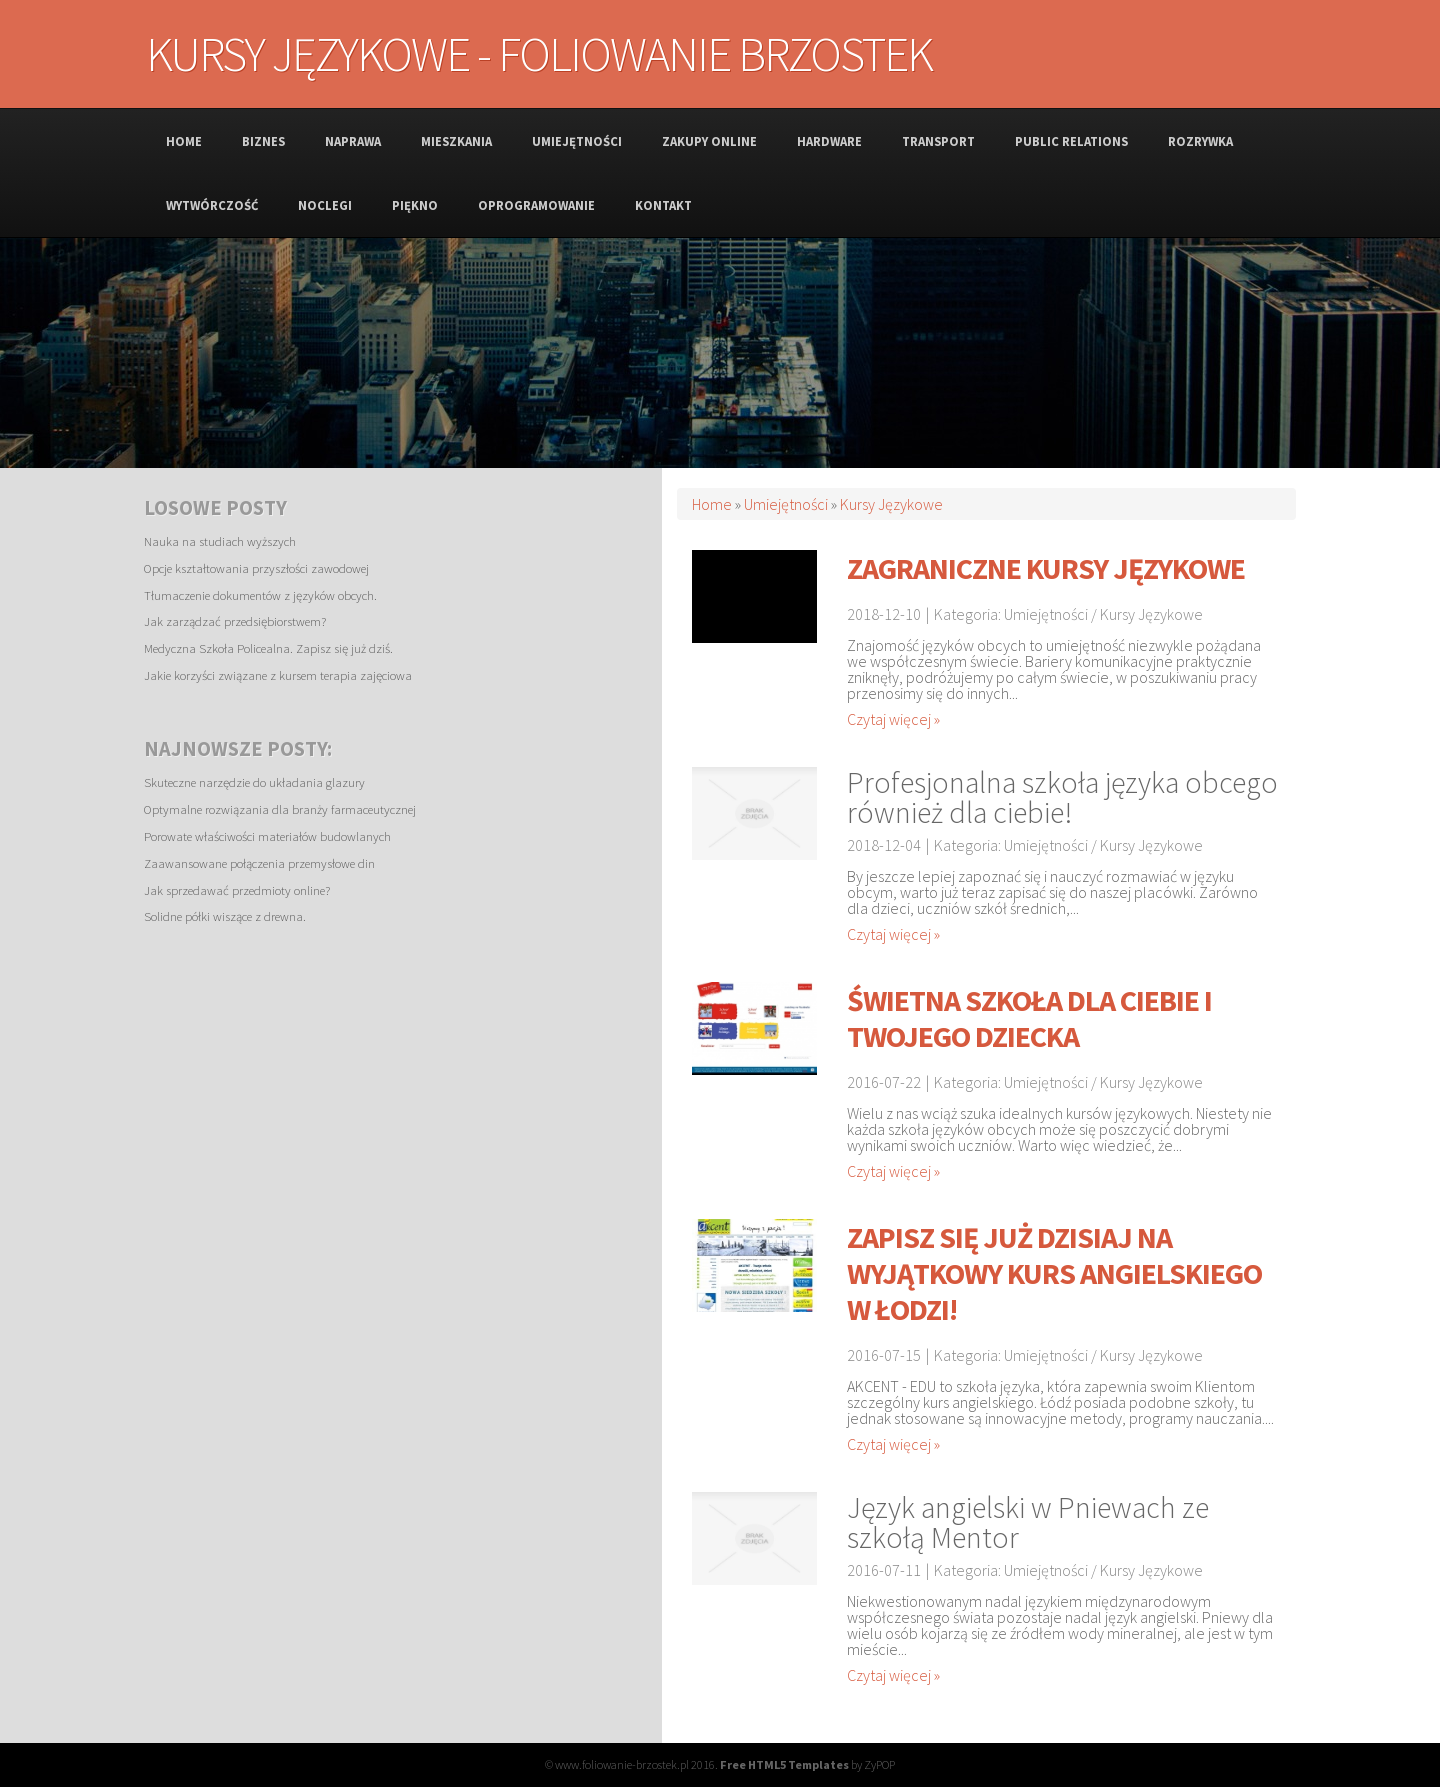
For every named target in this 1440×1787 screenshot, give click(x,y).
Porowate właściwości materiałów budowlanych (267, 836)
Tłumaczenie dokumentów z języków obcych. (260, 595)
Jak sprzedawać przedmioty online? (237, 890)
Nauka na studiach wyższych (220, 541)
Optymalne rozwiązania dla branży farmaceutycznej (280, 809)
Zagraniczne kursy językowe (1046, 568)
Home (712, 504)
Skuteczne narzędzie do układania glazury (254, 782)
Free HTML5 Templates (784, 1764)
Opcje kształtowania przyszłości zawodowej (256, 568)
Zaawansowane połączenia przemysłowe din (259, 863)
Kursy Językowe (891, 504)
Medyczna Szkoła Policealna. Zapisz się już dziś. (268, 648)
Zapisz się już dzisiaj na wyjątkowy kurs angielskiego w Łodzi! (1054, 1273)
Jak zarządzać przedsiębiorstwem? (235, 621)
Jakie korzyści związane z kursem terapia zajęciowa (278, 675)
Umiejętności (786, 504)
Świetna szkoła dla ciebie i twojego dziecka (1029, 1018)
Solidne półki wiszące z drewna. (225, 916)
